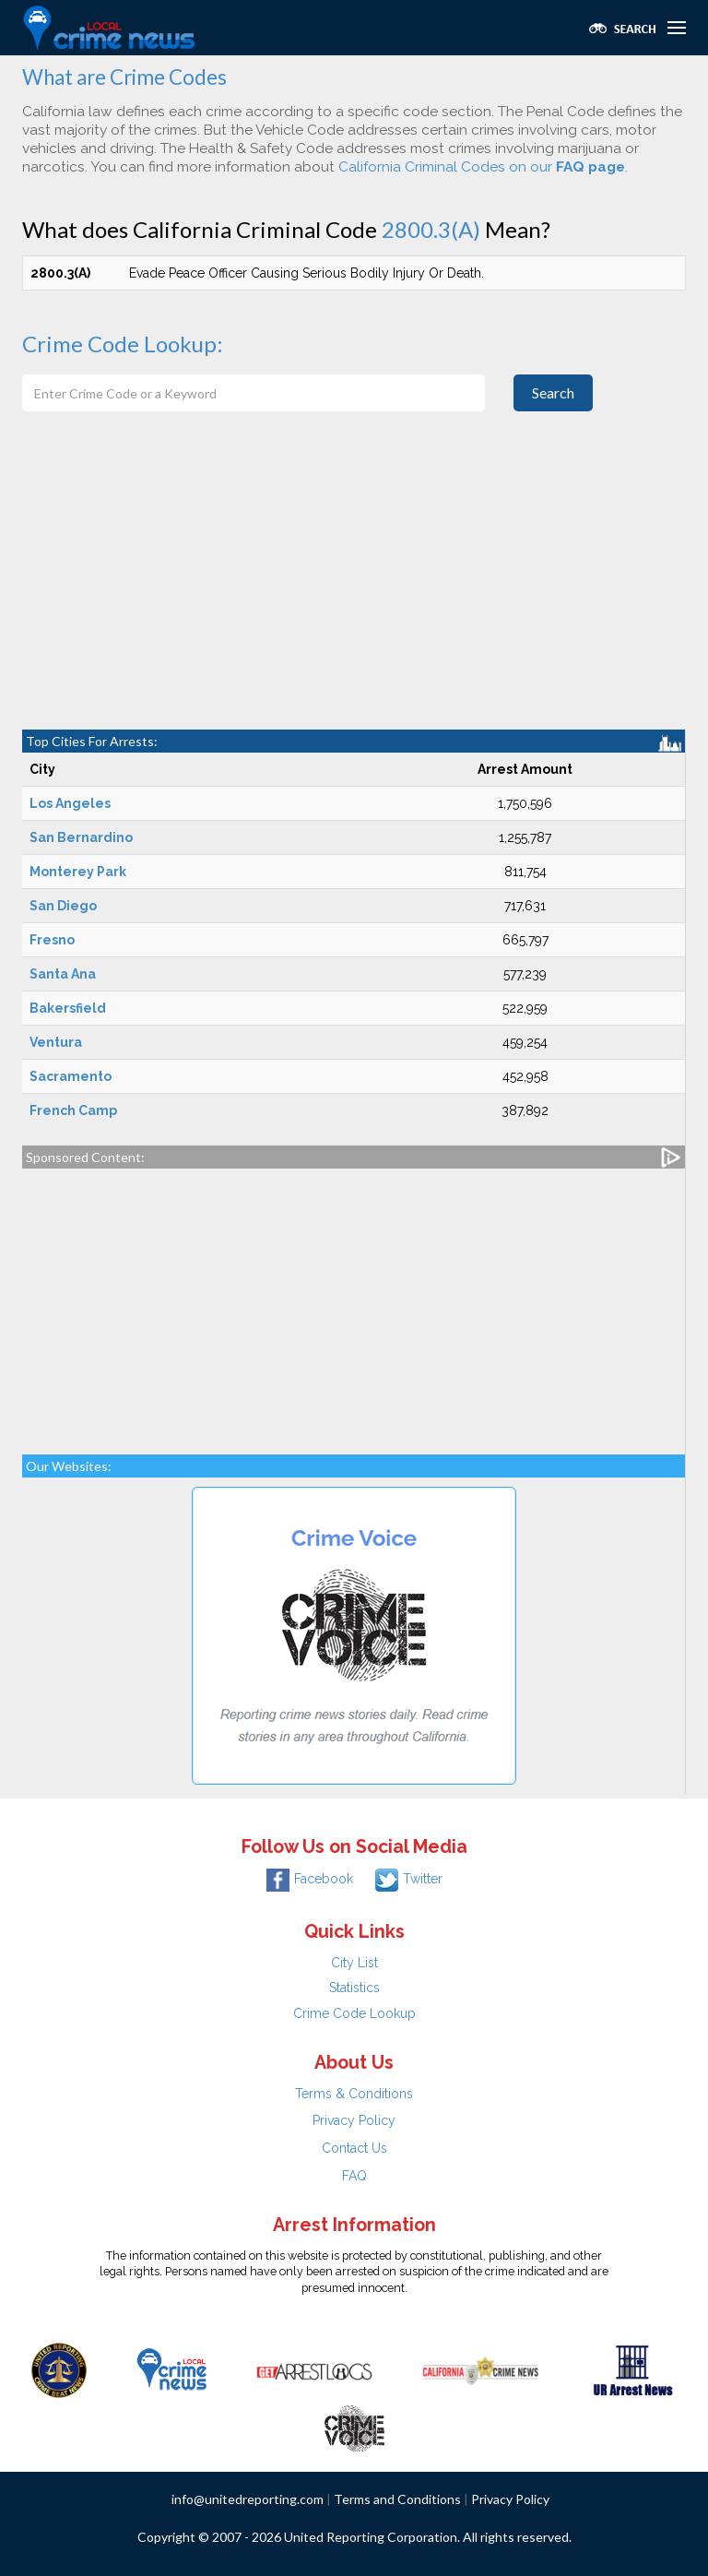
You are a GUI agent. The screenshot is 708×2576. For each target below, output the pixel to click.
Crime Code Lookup (354, 2013)
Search (553, 392)
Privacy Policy (354, 2120)
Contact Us (354, 2148)
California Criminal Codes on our (481, 167)
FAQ (354, 2175)
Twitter (408, 1878)
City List (354, 1962)
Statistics (354, 1987)
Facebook (309, 1878)
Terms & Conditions (354, 2093)
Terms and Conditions (397, 2499)
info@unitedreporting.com (247, 2499)
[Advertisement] (354, 591)
